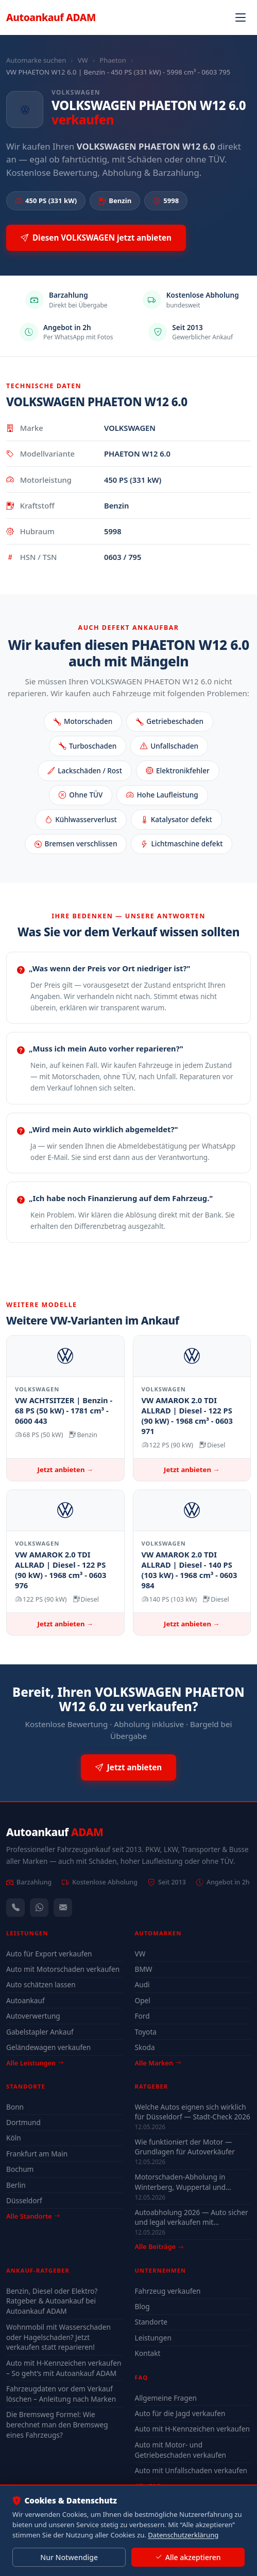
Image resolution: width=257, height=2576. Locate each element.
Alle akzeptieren (187, 2557)
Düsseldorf (24, 2200)
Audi (142, 1984)
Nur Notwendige (69, 2557)
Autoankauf (51, 17)
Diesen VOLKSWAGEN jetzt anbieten (96, 238)
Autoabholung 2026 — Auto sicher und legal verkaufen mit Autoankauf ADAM (191, 2217)
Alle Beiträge (159, 2246)
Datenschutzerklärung (183, 2534)
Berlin (16, 2185)
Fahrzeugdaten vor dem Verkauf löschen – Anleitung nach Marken (61, 2394)
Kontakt (148, 2353)
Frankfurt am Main (36, 2153)
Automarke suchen (36, 60)
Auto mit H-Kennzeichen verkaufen (192, 2429)
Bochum (19, 2169)
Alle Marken (158, 2062)
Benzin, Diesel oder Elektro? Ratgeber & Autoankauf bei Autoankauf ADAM (51, 2301)
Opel (142, 2000)
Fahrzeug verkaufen (168, 2291)
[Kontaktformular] (63, 1907)
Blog (142, 2306)
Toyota (146, 2032)
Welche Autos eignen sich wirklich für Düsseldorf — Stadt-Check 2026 (192, 2111)
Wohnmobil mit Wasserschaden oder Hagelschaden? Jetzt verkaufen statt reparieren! (58, 2337)
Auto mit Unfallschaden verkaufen (191, 2470)
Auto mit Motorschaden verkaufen (62, 1969)
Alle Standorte (33, 2216)
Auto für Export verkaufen (49, 1953)
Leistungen (153, 2338)
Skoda (145, 2047)
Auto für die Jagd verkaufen (180, 2413)
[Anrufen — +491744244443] (15, 1907)
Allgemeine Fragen (166, 2398)
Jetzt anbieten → (65, 1469)
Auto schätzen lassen (41, 1984)
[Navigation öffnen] (240, 17)
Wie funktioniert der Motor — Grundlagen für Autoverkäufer (185, 2146)
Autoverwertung (33, 2016)
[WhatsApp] (39, 1907)
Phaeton (112, 60)
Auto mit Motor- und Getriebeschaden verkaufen (181, 2450)
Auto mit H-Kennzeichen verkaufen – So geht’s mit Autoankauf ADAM (63, 2368)
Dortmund (23, 2122)
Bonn (15, 2107)
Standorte (151, 2322)
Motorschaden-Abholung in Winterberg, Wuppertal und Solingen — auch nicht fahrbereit (189, 2181)
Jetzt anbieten (128, 1767)
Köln (13, 2138)
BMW (143, 1969)
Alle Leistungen (34, 2062)
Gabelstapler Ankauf (40, 2032)
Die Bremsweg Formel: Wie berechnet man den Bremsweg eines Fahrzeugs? (57, 2424)
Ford (142, 2016)
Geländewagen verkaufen (48, 2047)
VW (83, 60)
